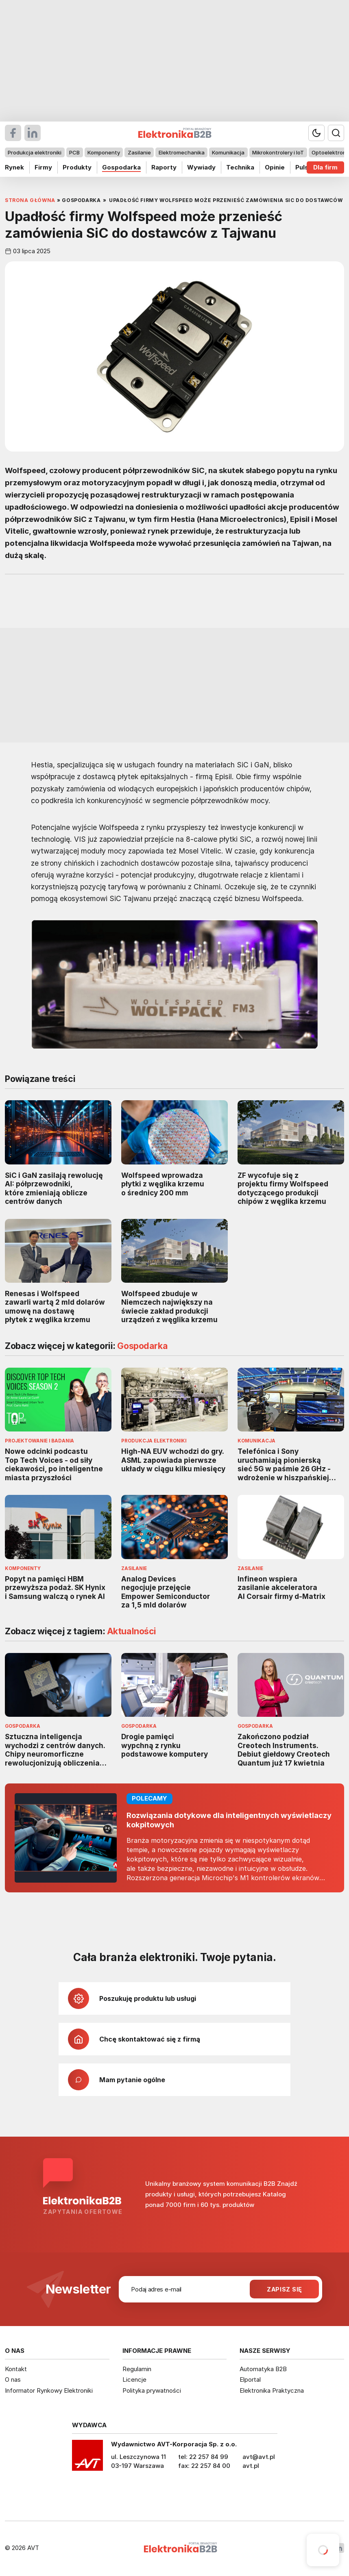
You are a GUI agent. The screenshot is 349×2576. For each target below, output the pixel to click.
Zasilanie (139, 152)
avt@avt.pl (258, 2457)
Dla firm (325, 167)
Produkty (77, 167)
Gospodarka (121, 167)
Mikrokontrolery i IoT (278, 152)
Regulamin (136, 2369)
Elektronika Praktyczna (272, 2390)
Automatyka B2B (263, 2369)
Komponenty (103, 152)
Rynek (14, 167)
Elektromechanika (182, 152)
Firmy (43, 167)
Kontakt (16, 2369)
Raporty (164, 167)
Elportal (250, 2379)
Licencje (134, 2379)
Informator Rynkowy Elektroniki (49, 2390)
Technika (240, 167)
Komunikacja (228, 152)
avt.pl (250, 2466)
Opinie (275, 167)
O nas (13, 2379)
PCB (74, 152)
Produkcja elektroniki (34, 152)
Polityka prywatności (151, 2390)
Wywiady (201, 167)
